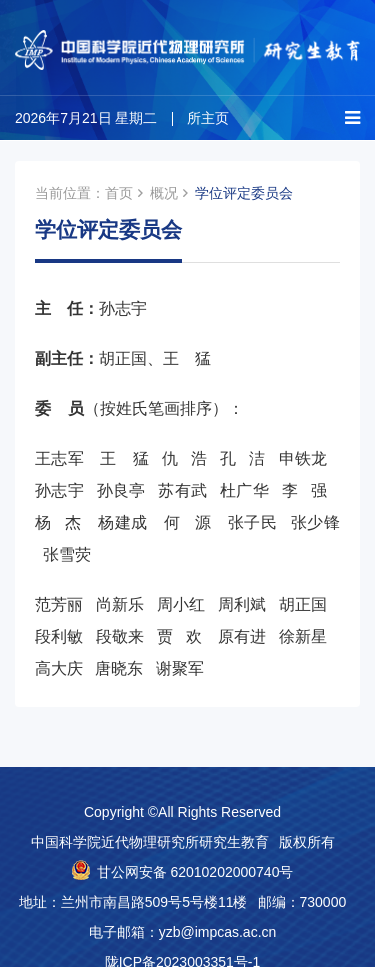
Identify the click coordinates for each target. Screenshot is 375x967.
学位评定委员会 (244, 193)
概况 (164, 193)
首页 (119, 193)
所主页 (208, 118)
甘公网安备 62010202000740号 (195, 872)
